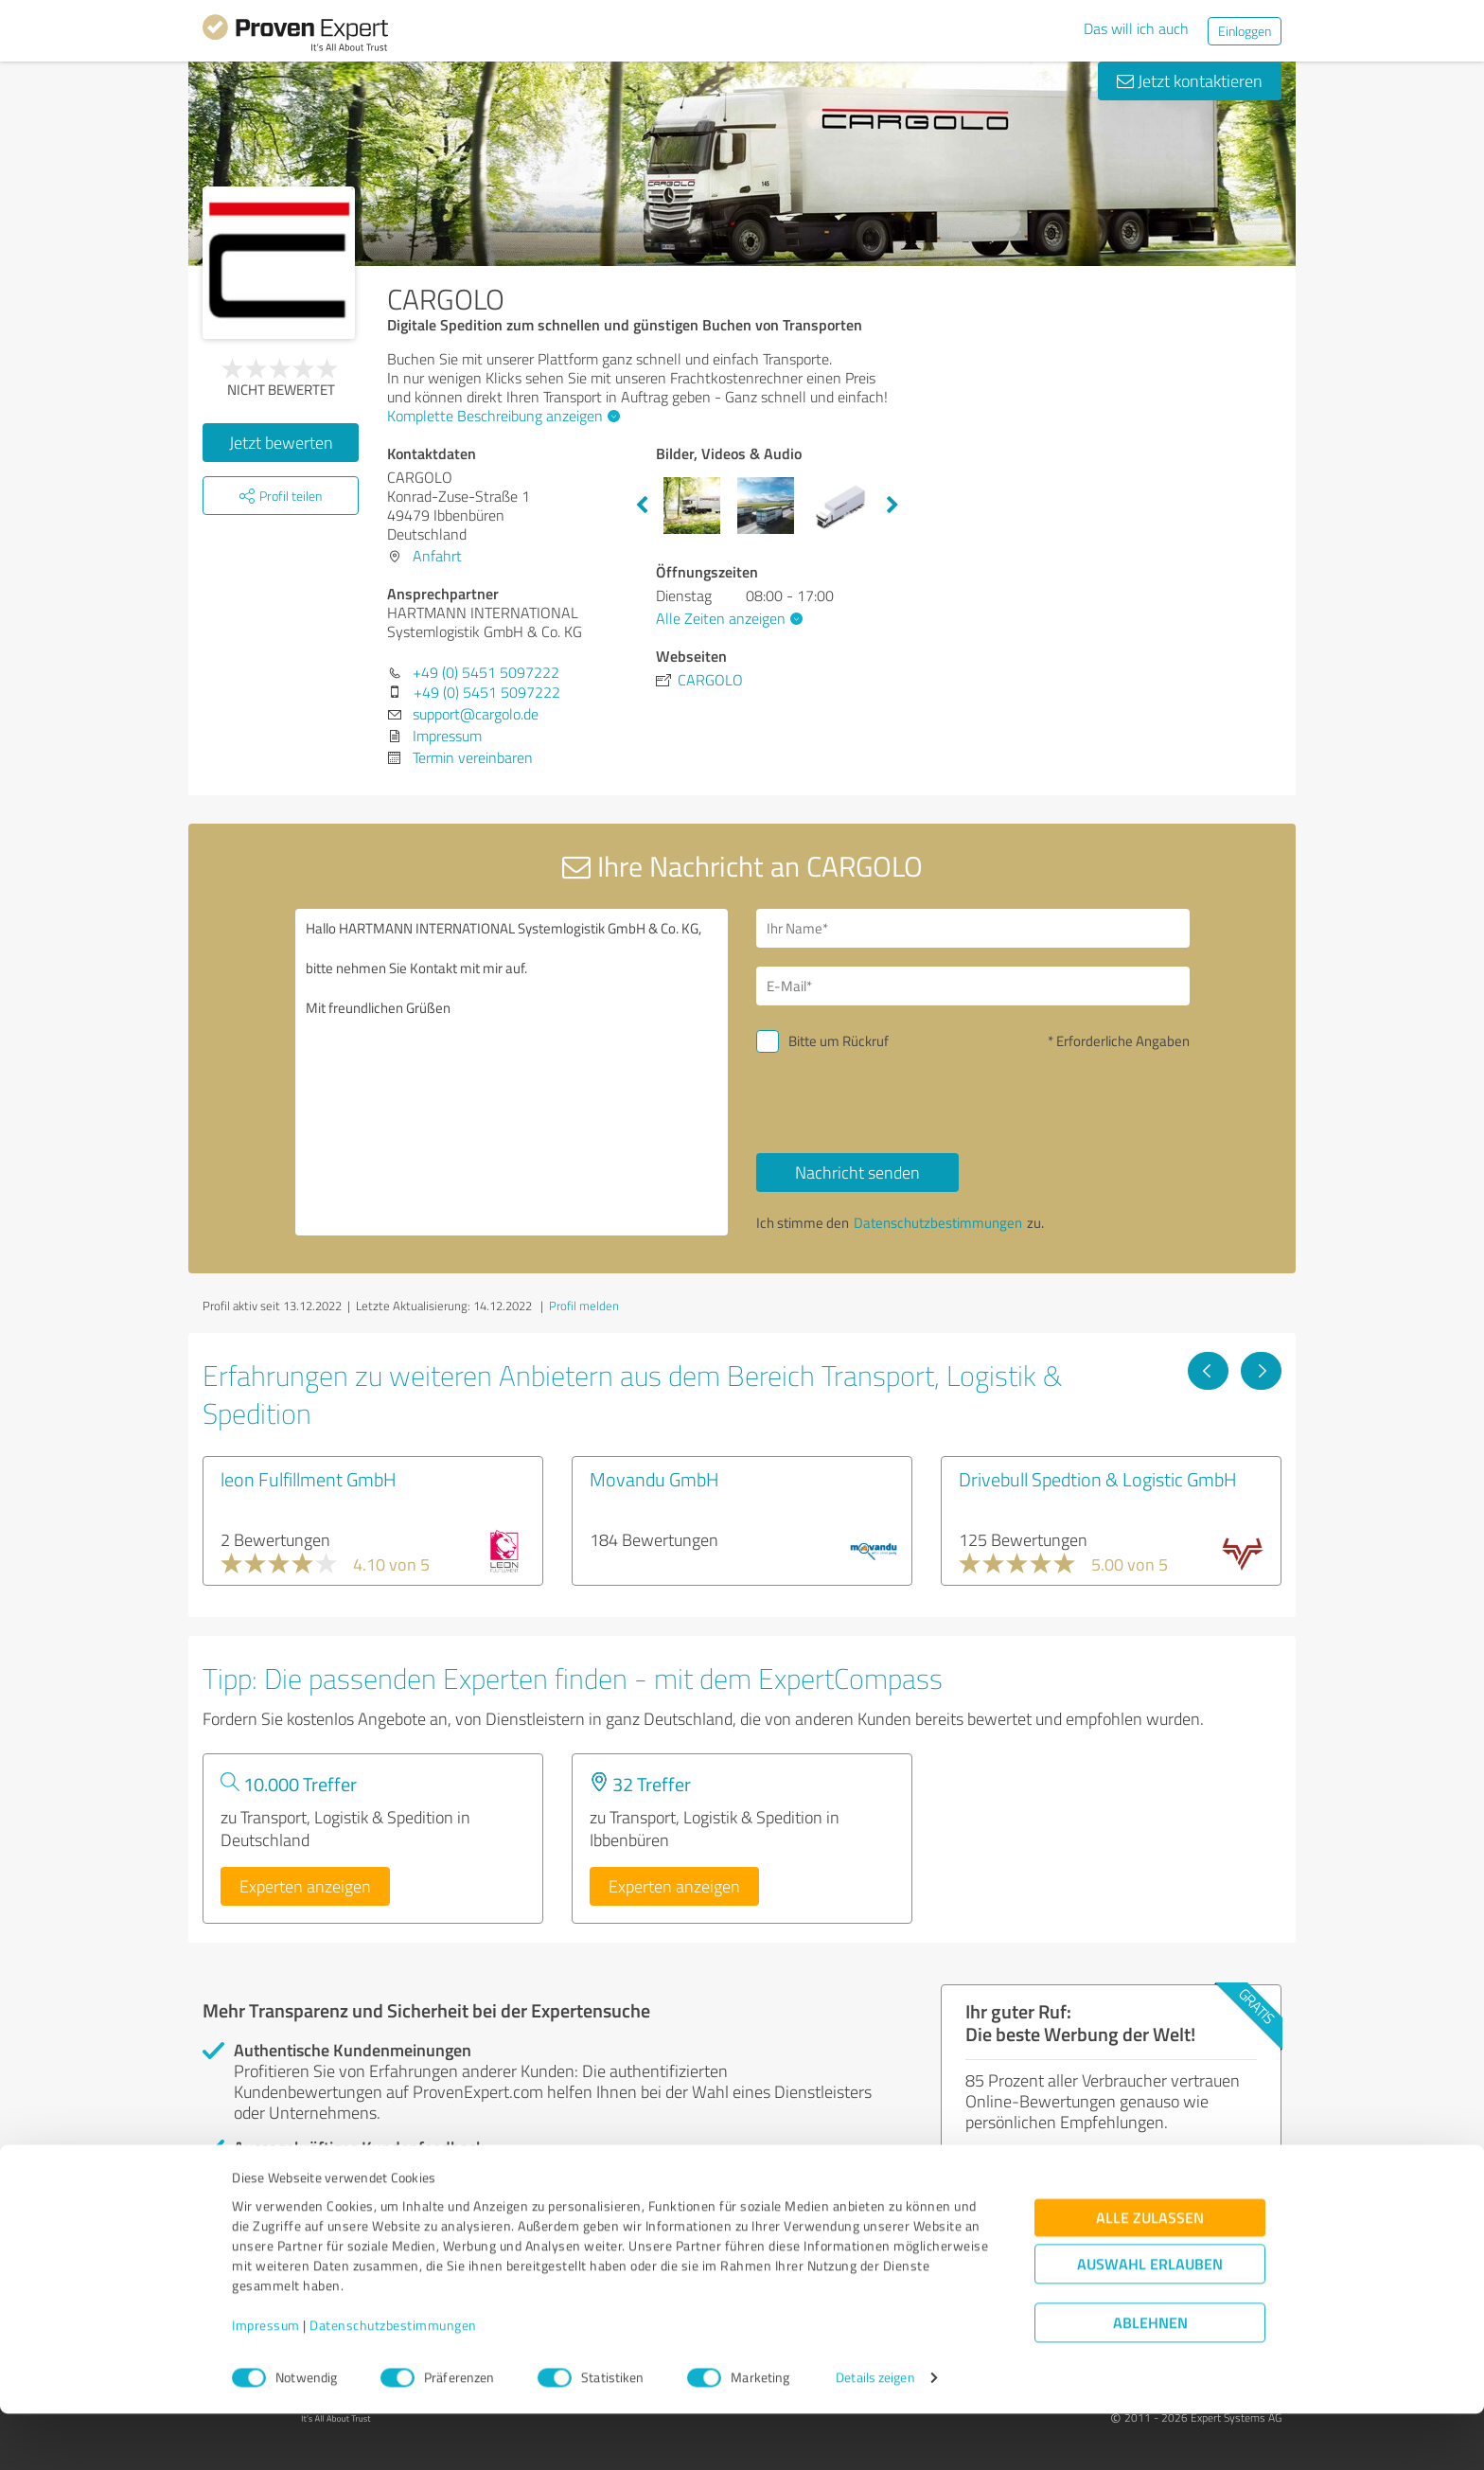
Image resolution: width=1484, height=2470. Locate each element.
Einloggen (1244, 31)
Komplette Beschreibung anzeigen (501, 415)
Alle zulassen (1150, 2274)
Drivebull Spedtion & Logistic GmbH (1098, 1479)
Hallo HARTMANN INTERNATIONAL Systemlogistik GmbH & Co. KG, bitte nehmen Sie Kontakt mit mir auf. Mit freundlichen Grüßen (512, 1072)
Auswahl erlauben (1150, 2321)
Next (892, 505)
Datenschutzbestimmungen (393, 2381)
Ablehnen (1150, 2379)
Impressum (266, 2381)
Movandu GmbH (654, 1479)
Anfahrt (437, 555)
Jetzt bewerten (281, 442)
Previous (641, 505)
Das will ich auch (1136, 28)
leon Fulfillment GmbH (309, 1479)
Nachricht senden (857, 1172)
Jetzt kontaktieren (1190, 80)
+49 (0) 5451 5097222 (486, 672)
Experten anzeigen (305, 1886)
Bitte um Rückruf (838, 1041)
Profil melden (584, 1305)
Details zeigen (875, 2434)
